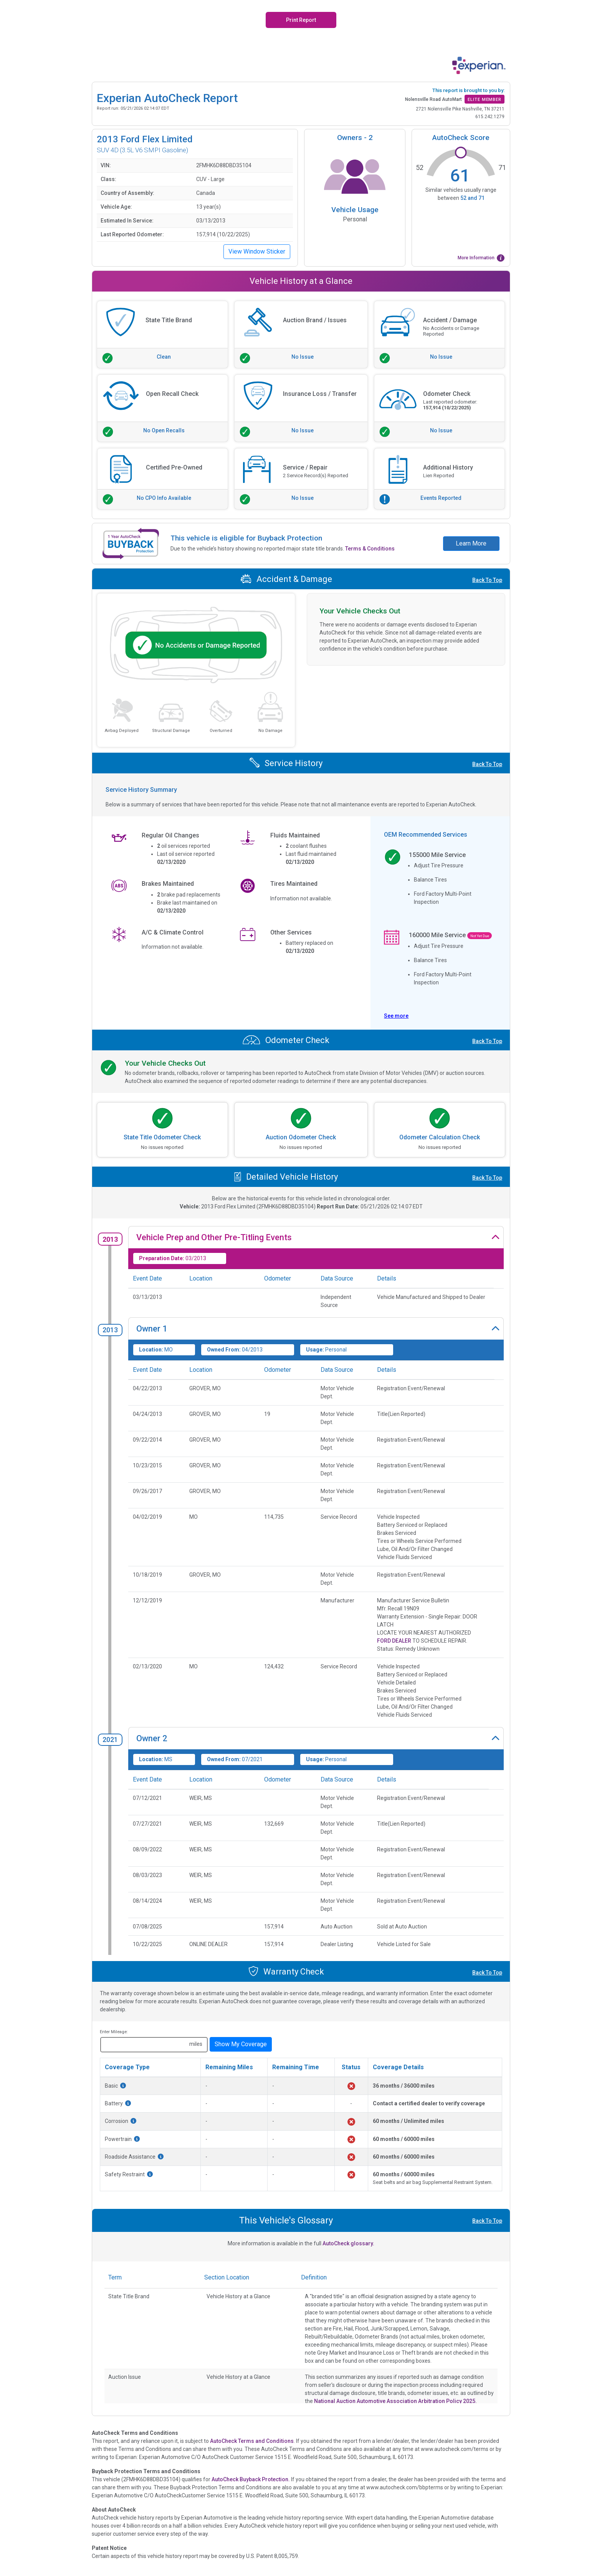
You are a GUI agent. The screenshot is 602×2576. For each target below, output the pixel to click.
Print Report (301, 20)
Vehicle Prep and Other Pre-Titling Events (214, 1237)
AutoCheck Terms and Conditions (252, 2441)
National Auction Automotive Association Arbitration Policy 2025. (395, 2401)
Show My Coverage (241, 2044)
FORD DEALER (394, 1641)
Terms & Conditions (370, 549)
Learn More (471, 543)
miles (195, 2044)
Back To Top (487, 580)
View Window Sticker (256, 251)
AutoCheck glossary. (348, 2243)
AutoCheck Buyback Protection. (251, 2479)
